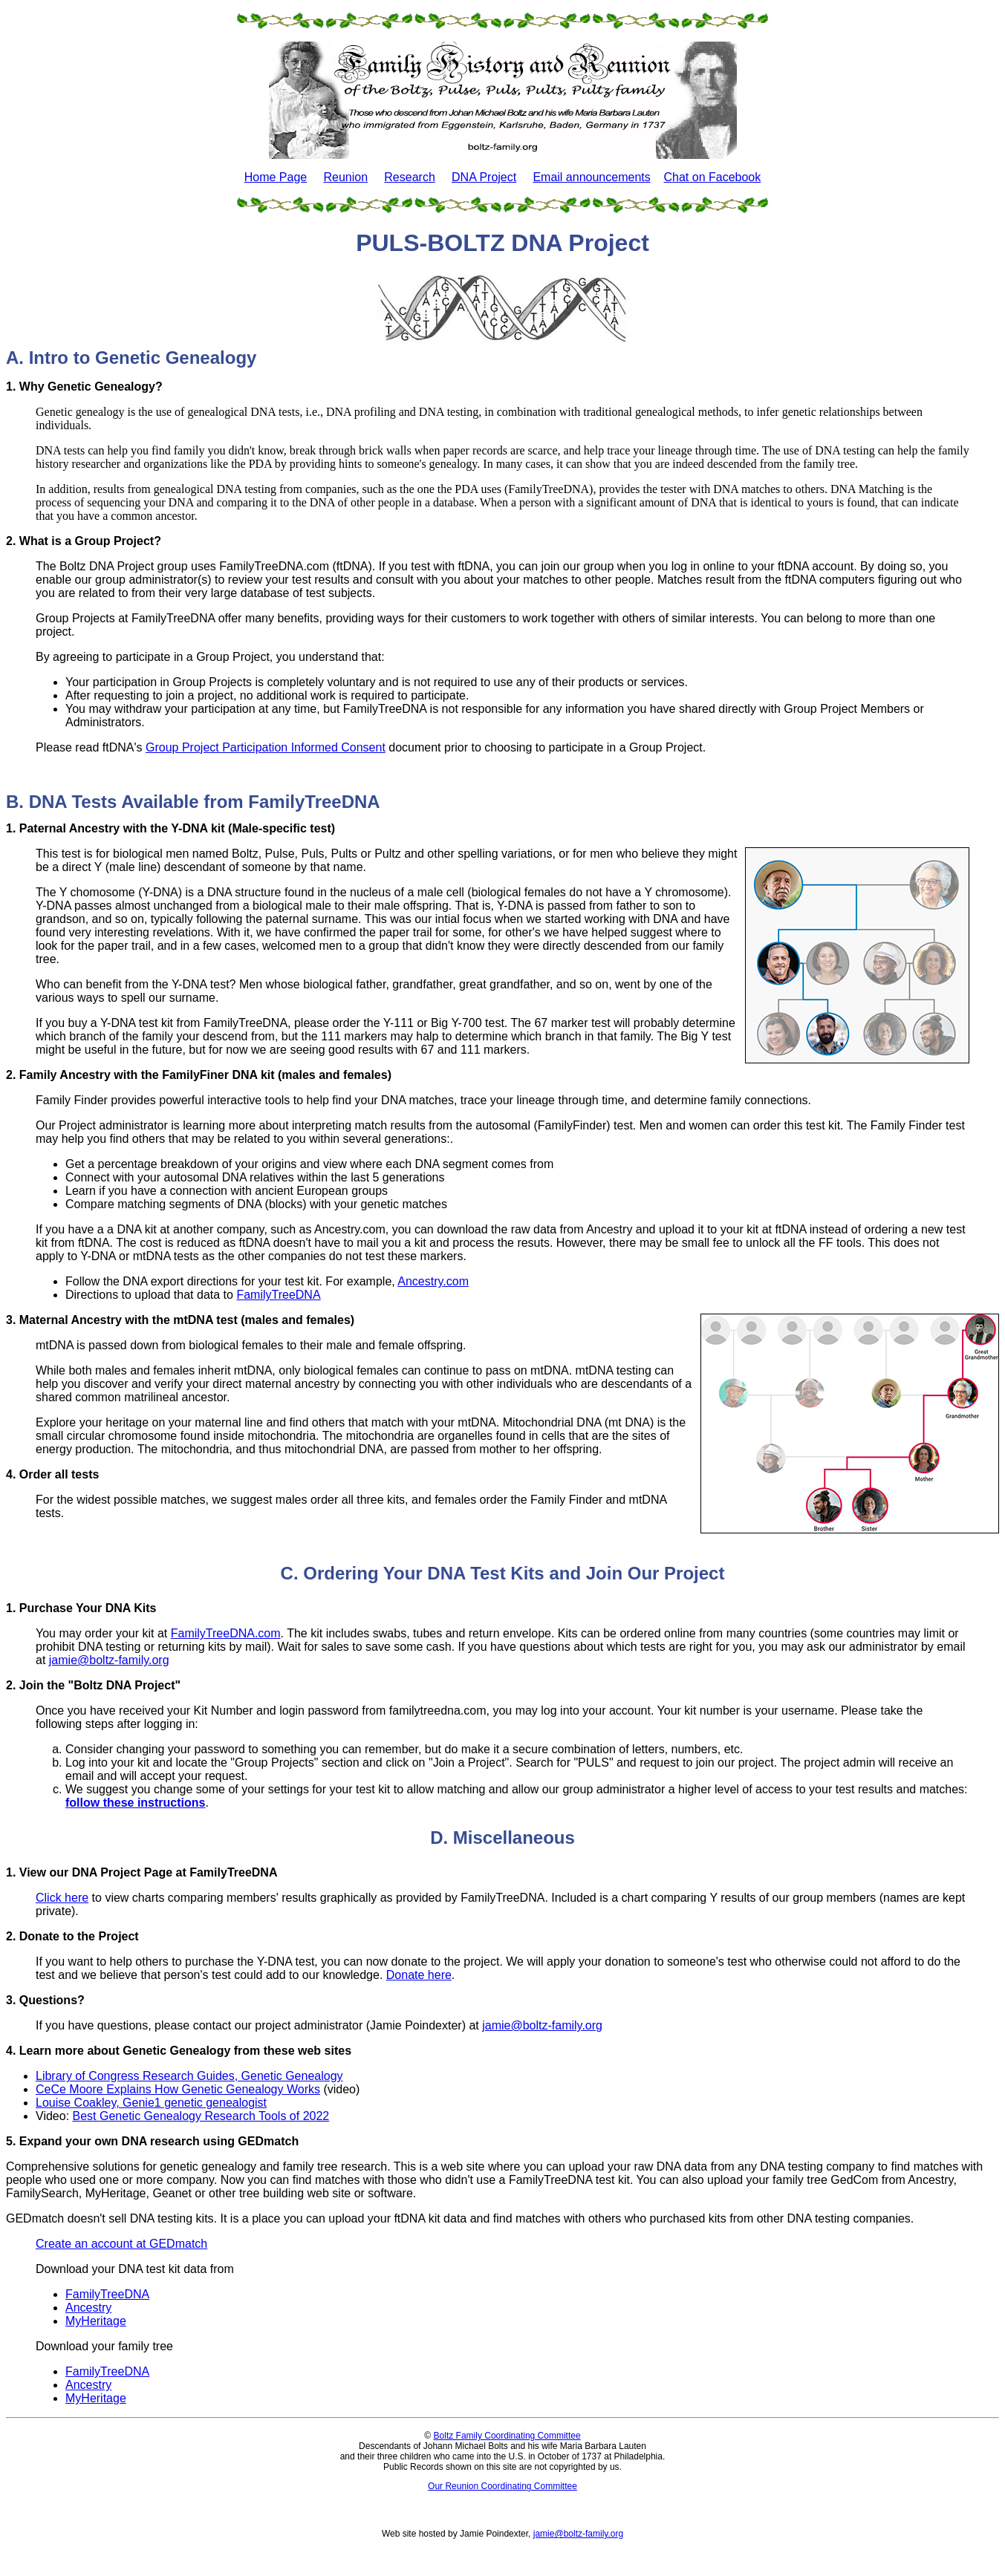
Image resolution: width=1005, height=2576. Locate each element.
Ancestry (88, 2307)
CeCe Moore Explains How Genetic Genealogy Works (178, 2089)
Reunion (345, 177)
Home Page (276, 177)
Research (409, 177)
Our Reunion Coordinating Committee (502, 2486)
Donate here (419, 1975)
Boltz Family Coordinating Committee (507, 2435)
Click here (62, 1897)
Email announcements (591, 177)
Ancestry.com (433, 1281)
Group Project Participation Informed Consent (266, 747)
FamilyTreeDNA (278, 1294)
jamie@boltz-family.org (109, 1660)
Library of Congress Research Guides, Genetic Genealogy (189, 2076)
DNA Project (484, 177)
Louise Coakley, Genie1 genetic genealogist (151, 2102)
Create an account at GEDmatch (121, 2243)
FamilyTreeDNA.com (226, 1633)
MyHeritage (95, 2321)
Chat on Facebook (712, 177)
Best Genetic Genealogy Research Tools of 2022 (201, 2116)
